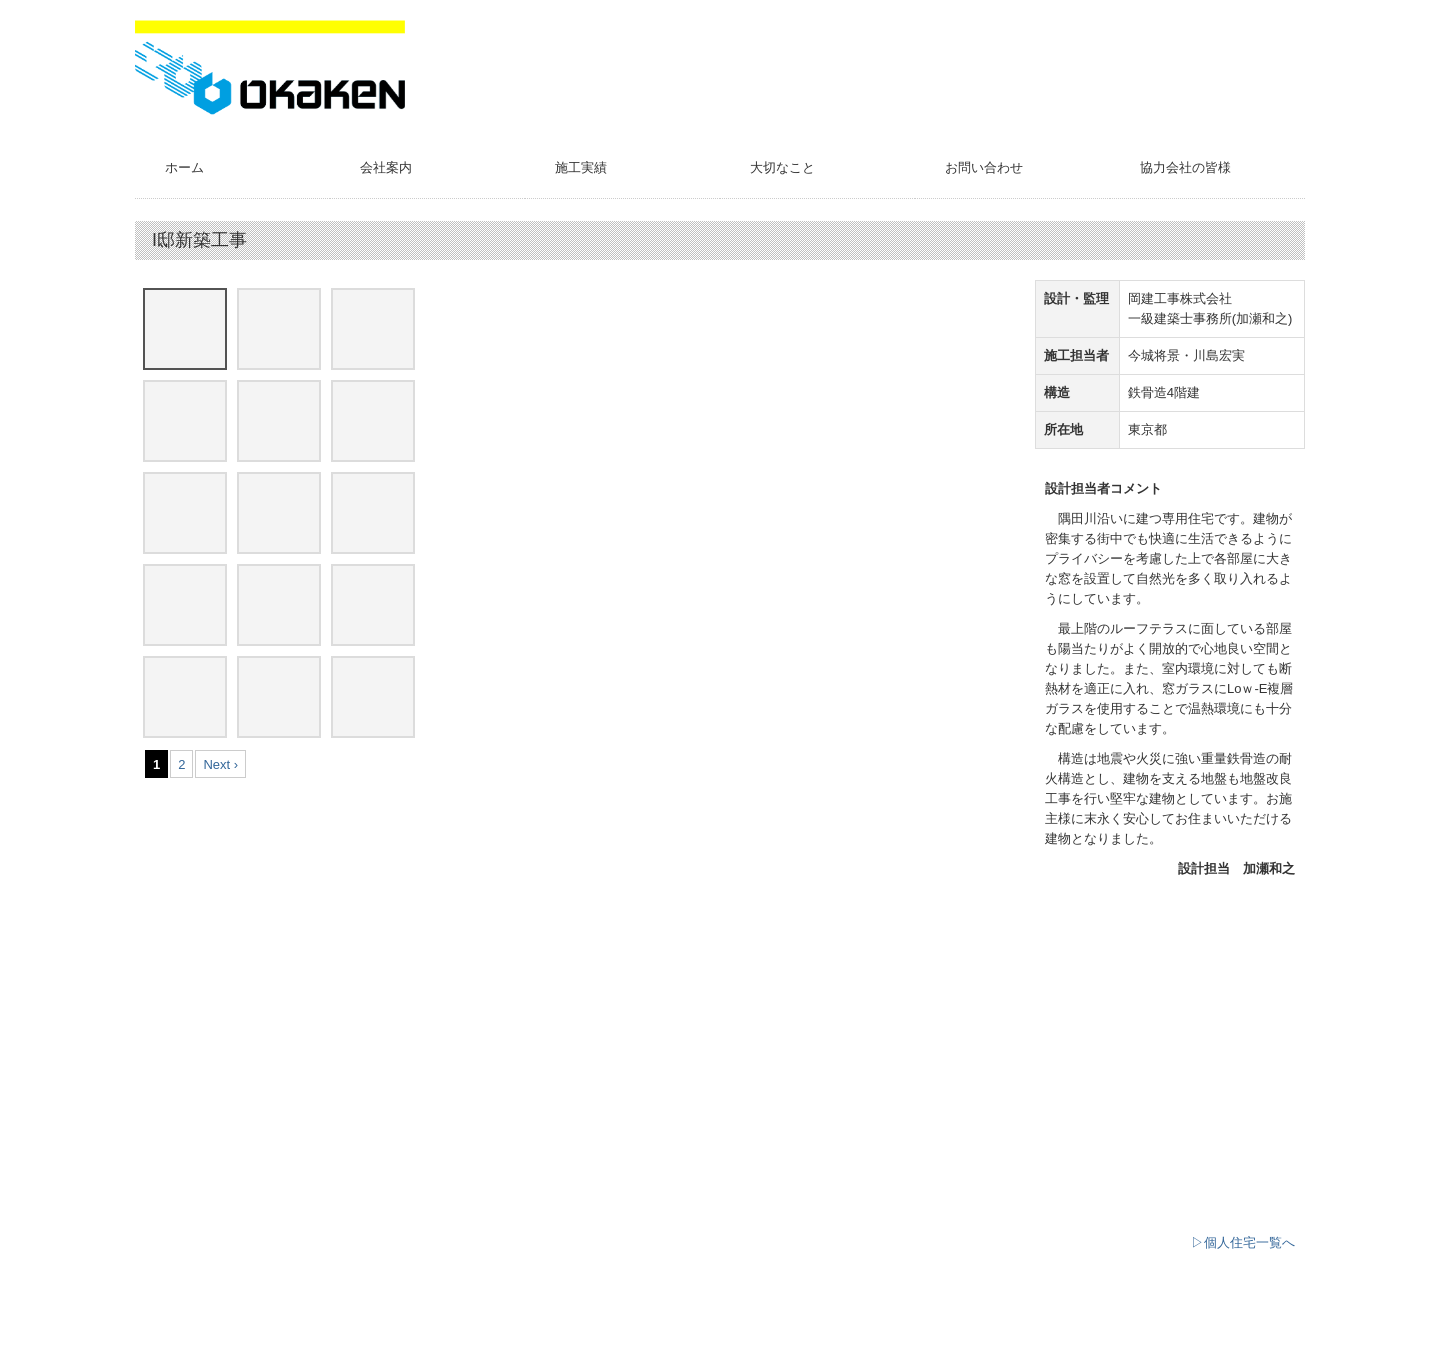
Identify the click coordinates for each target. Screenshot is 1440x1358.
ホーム (184, 167)
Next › (220, 764)
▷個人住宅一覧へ (1243, 1242)
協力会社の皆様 (1185, 167)
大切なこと (782, 167)
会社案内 (386, 167)
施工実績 (581, 167)
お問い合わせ (984, 167)
